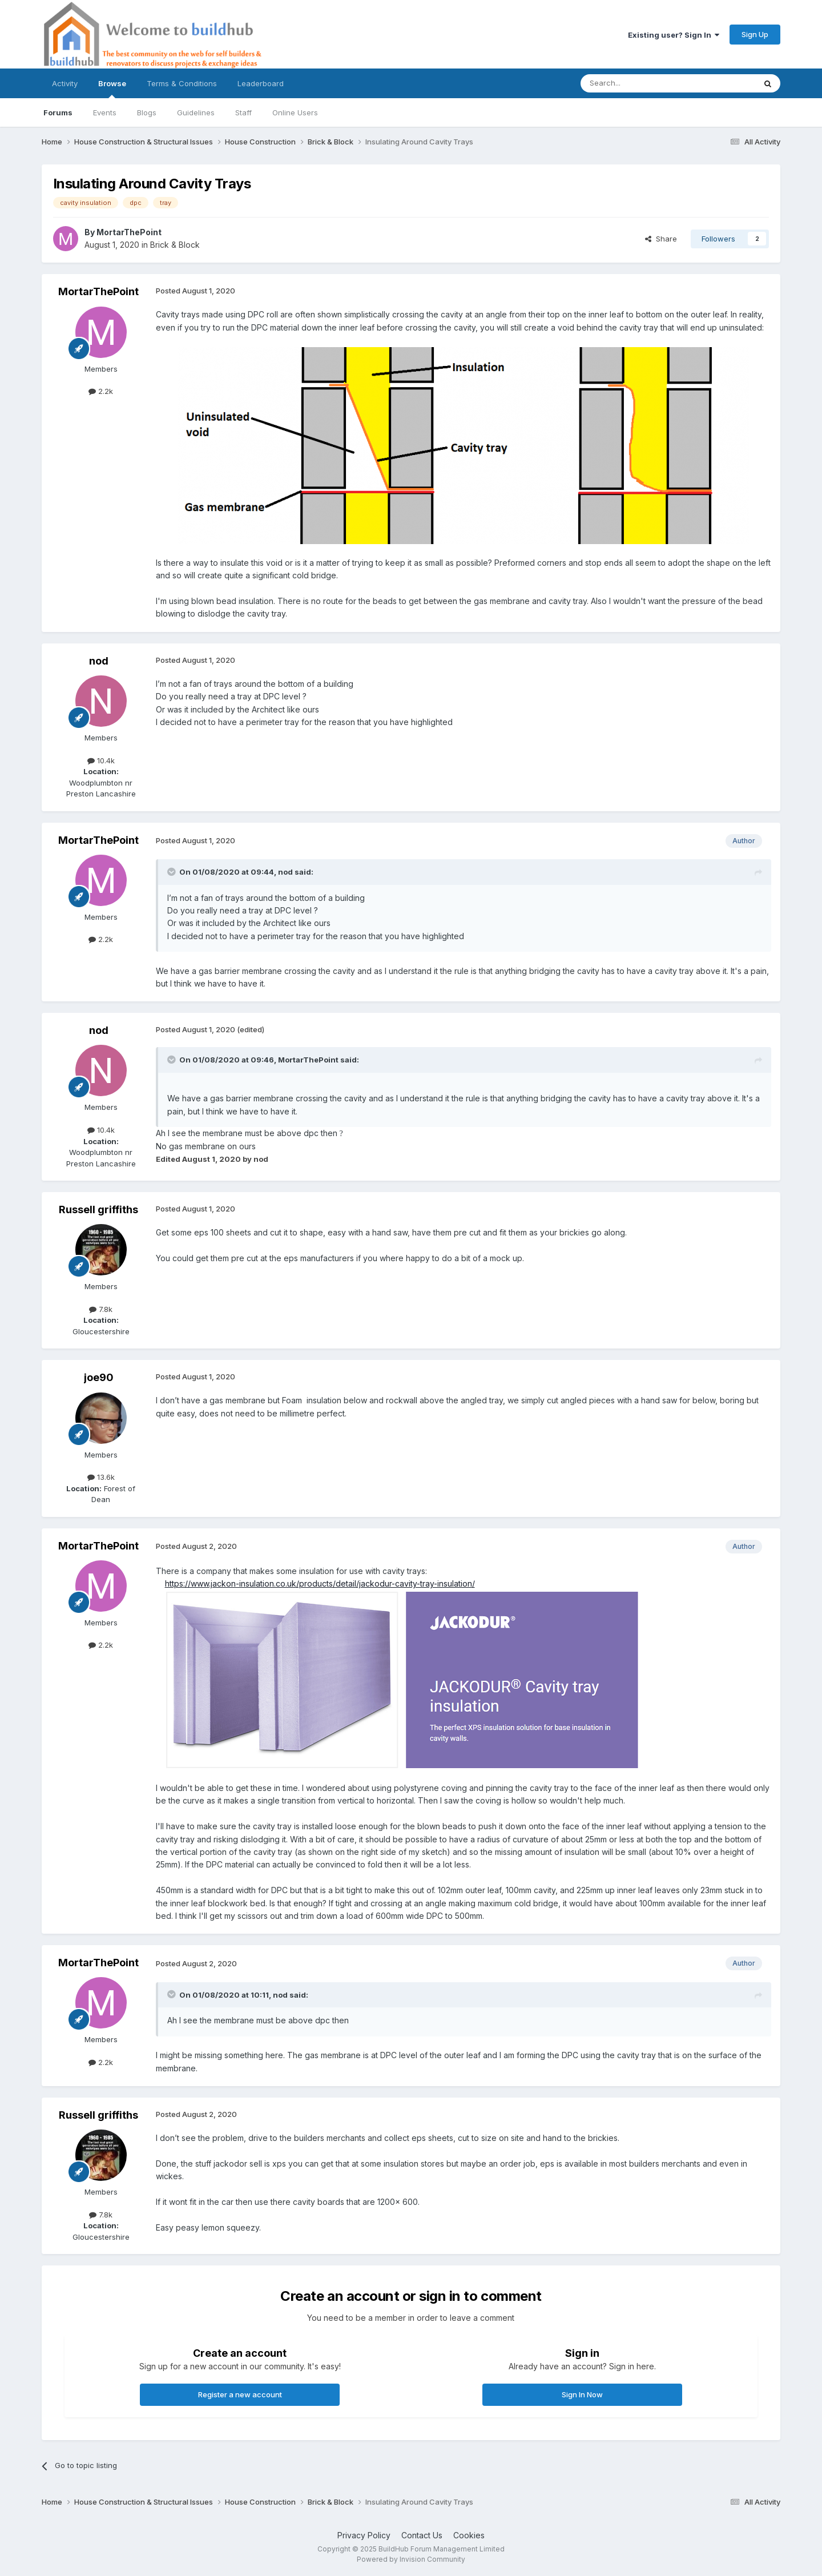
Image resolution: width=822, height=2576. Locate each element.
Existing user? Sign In (673, 34)
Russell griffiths (98, 1209)
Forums (57, 112)
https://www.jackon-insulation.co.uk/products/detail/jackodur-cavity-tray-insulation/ (320, 1583)
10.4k (101, 760)
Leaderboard (260, 83)
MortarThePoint (129, 232)
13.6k (101, 1477)
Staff (243, 112)
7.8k (100, 1309)
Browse (112, 88)
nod (98, 661)
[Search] (639, 83)
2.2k (100, 391)
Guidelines (196, 112)
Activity (65, 83)
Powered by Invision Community (411, 2559)
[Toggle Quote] (172, 871)
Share (661, 238)
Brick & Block (175, 244)
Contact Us (421, 2535)
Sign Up (755, 34)
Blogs (146, 112)
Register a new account (240, 2394)
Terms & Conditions (182, 83)
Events (104, 112)
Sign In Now (582, 2394)
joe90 (99, 1377)
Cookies (469, 2535)
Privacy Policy (363, 2535)
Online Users (295, 112)
